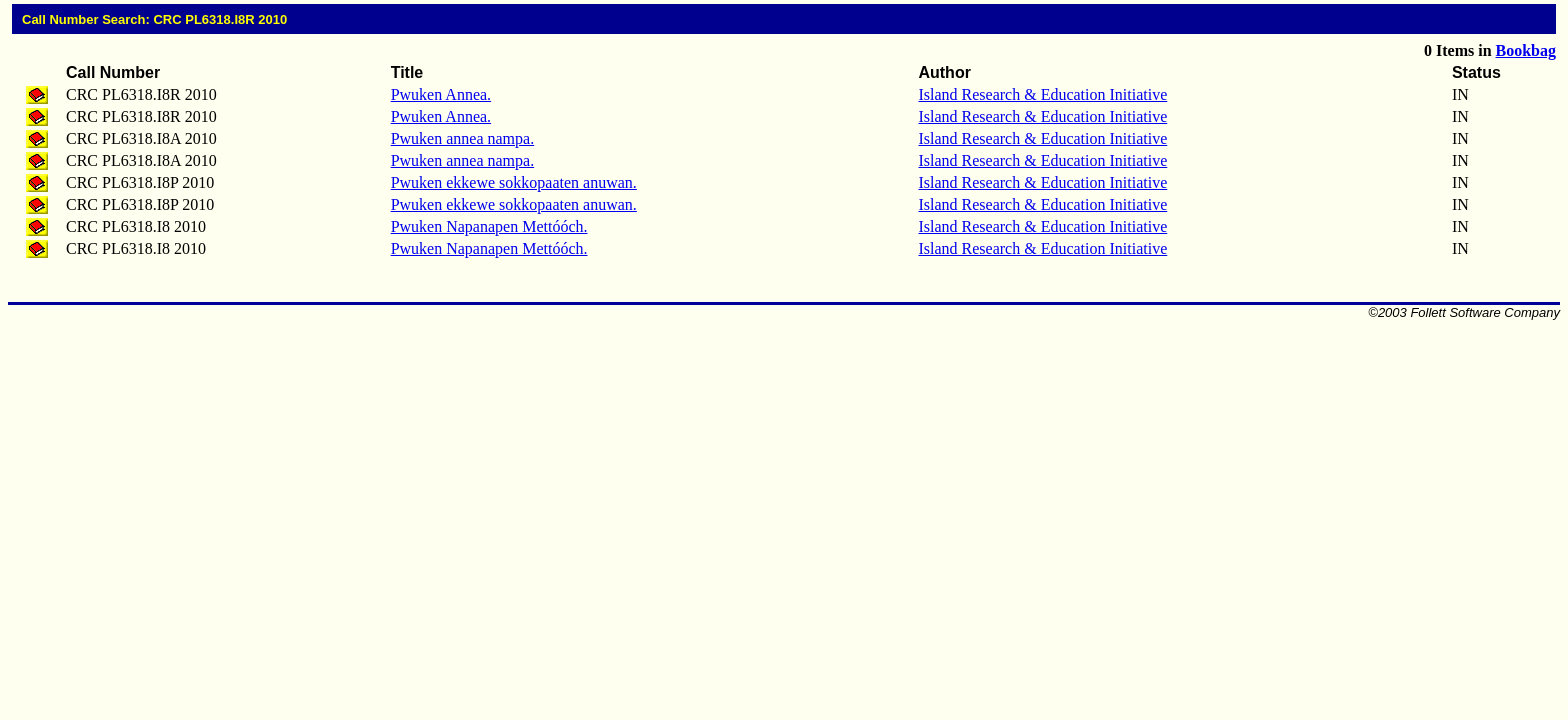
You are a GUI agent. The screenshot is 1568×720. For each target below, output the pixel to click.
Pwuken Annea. (441, 94)
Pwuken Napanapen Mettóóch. (489, 226)
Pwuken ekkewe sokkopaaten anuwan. (514, 182)
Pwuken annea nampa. (463, 138)
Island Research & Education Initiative (1042, 94)
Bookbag (1526, 50)
